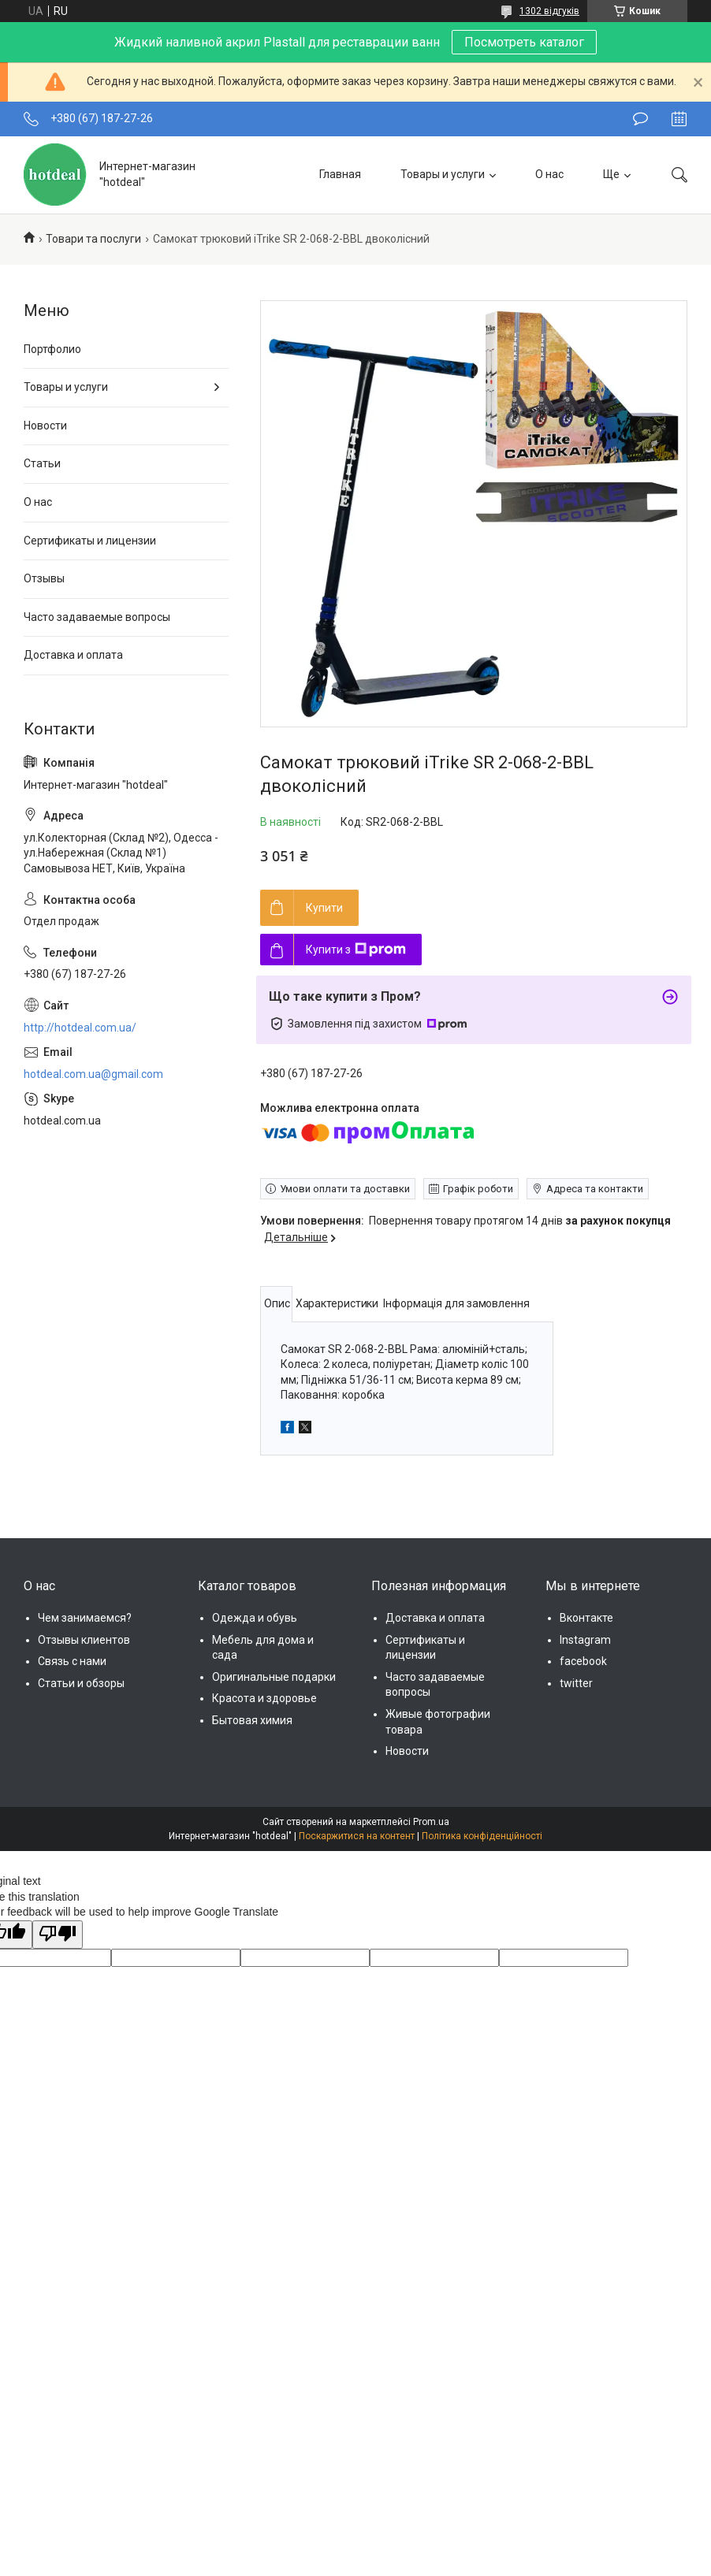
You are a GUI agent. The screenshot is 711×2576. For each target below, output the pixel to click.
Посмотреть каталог (524, 42)
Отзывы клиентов (84, 1640)
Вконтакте (586, 1617)
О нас (549, 174)
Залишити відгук (640, 119)
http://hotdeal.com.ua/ (80, 1027)
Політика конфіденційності (482, 1836)
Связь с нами (72, 1661)
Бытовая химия (252, 1720)
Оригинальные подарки (274, 1677)
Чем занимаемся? (85, 1617)
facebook (583, 1661)
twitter (576, 1683)
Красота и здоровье (264, 1698)
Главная (340, 174)
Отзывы (44, 578)
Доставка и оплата (73, 655)
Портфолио (52, 349)
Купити (324, 907)
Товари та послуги (93, 238)
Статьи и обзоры (81, 1683)
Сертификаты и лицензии (90, 540)
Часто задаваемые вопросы (97, 617)
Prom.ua (431, 1821)
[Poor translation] (57, 1934)
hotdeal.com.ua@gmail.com (93, 1074)
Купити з (356, 949)
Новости (45, 425)
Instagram (585, 1640)
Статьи (42, 463)
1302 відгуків (549, 11)
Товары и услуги (442, 174)
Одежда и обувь (254, 1617)
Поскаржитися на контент (357, 1836)
